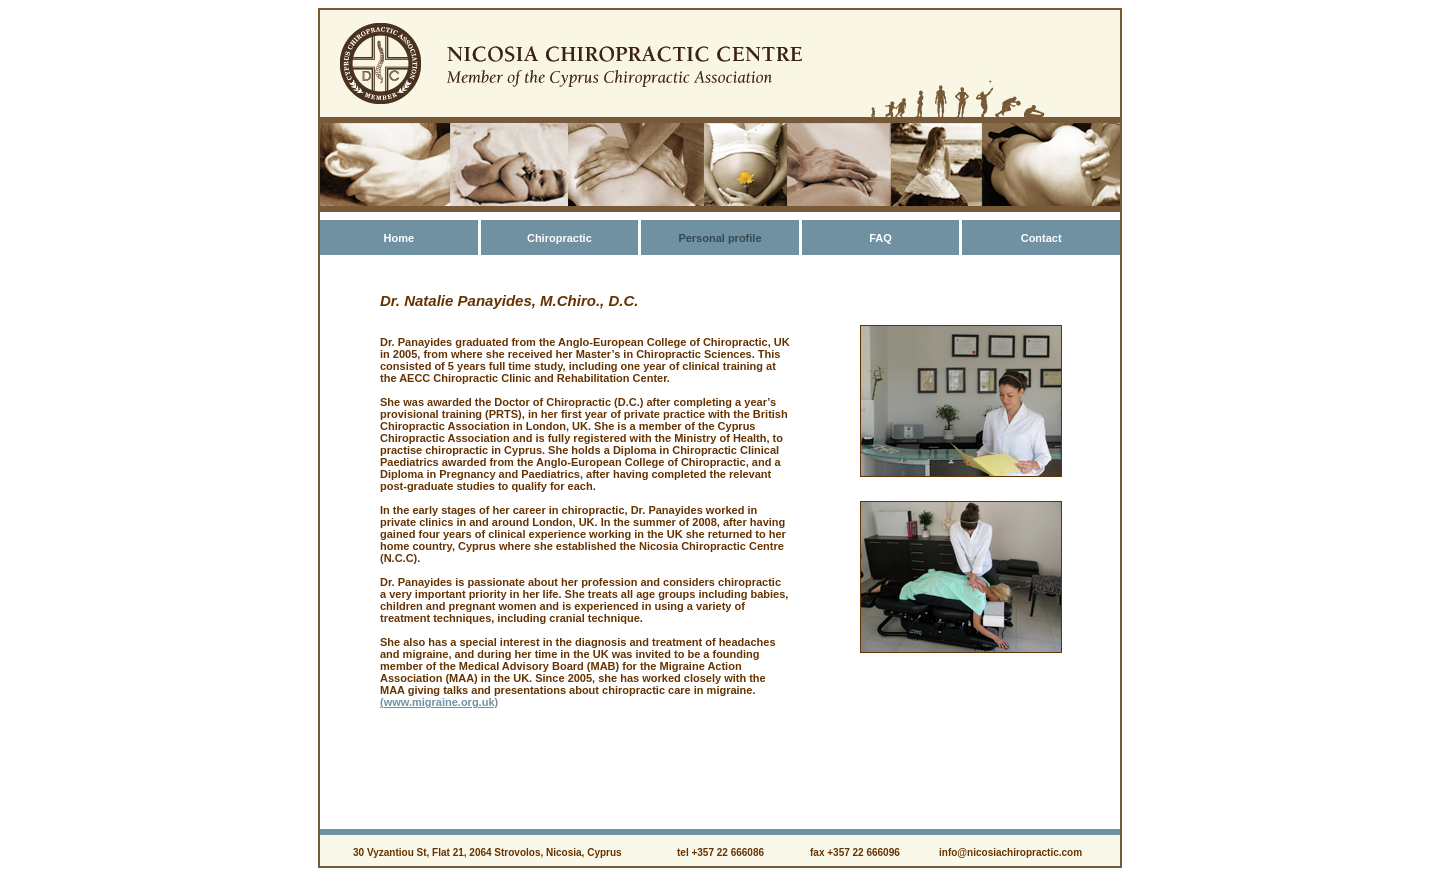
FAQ (880, 238)
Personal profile (719, 238)
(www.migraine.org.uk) (439, 702)
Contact (1041, 238)
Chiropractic (559, 238)
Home (398, 238)
